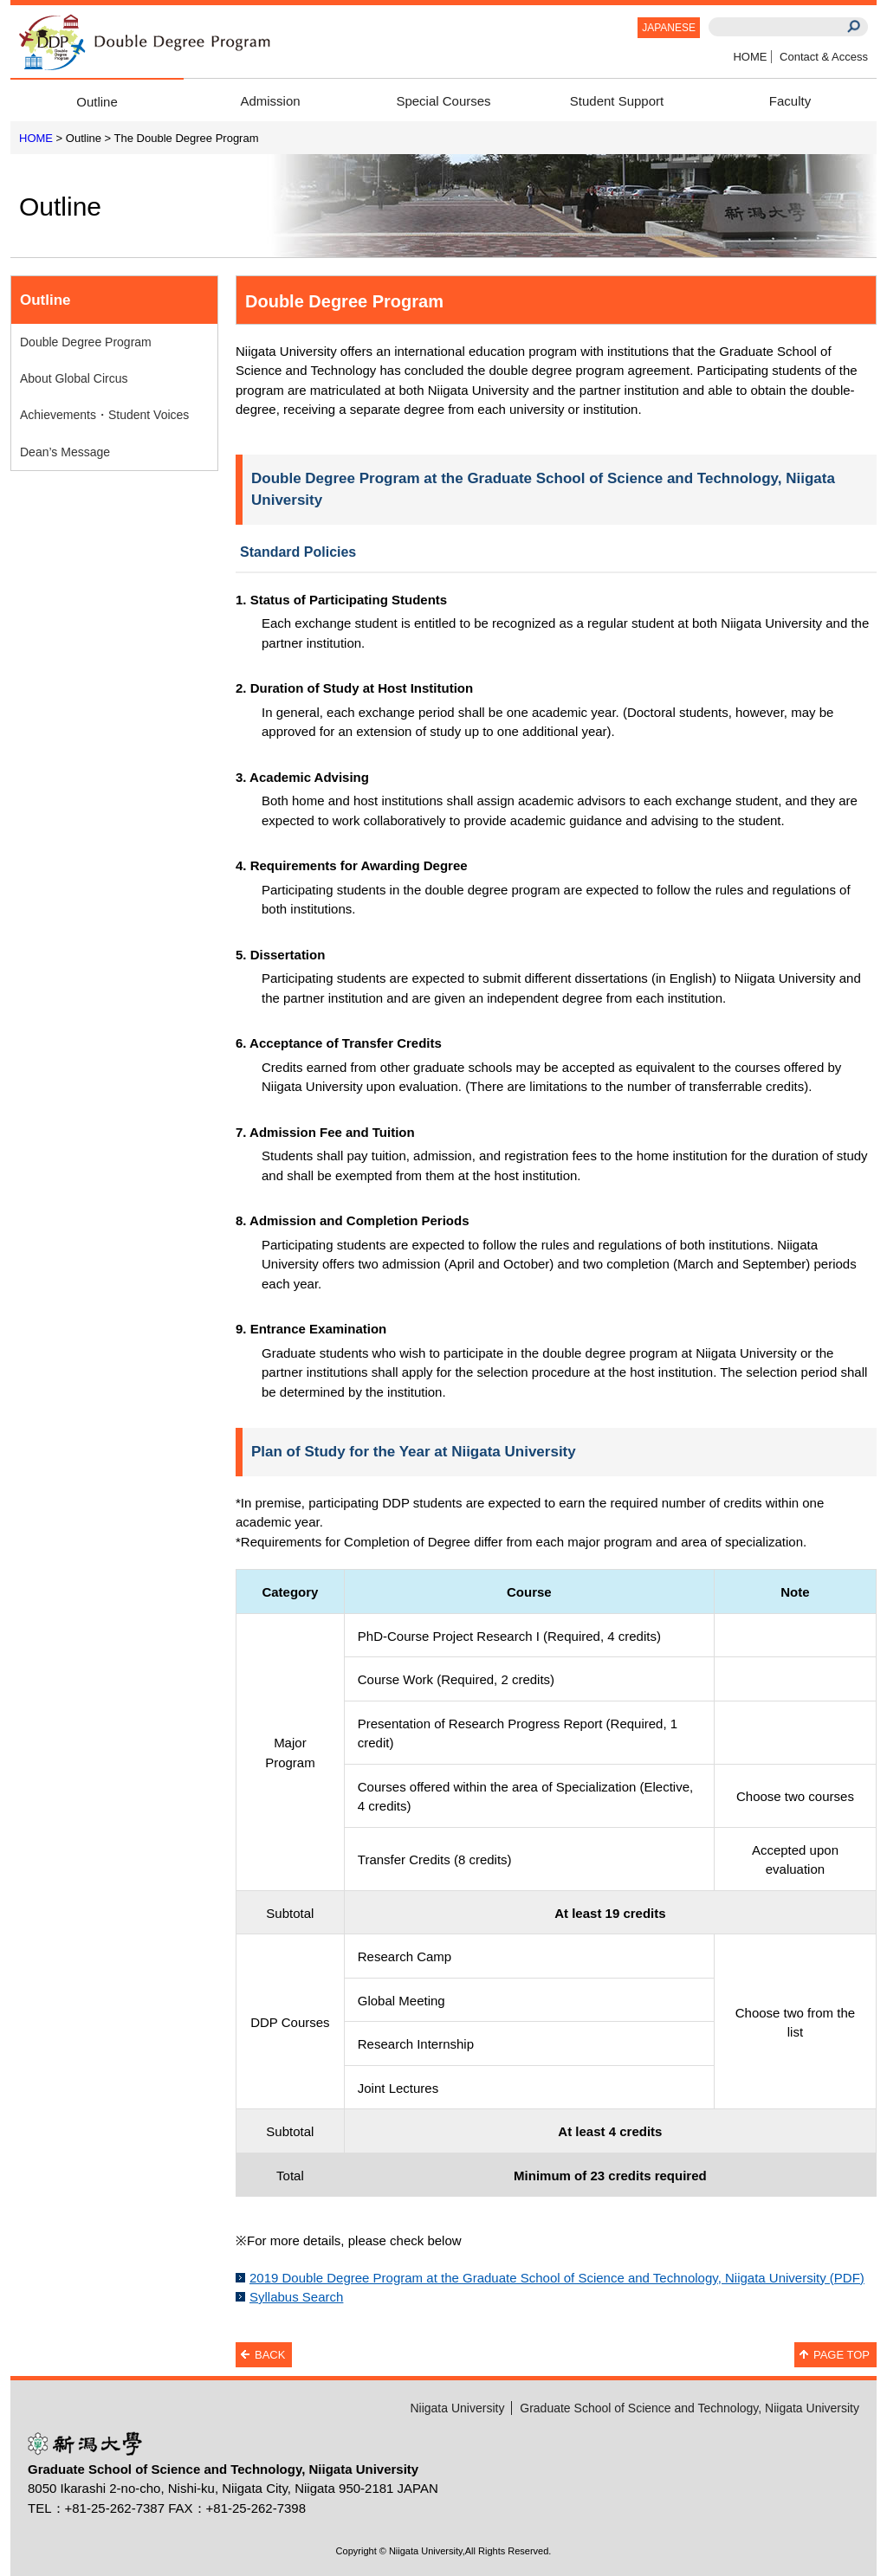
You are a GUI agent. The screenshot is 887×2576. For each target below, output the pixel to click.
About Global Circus (74, 378)
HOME (750, 56)
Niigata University (457, 2408)
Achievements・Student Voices (104, 415)
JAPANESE (669, 28)
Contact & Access (824, 56)
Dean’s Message (65, 452)
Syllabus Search (296, 2296)
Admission (270, 101)
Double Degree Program (86, 342)
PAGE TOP (841, 2354)
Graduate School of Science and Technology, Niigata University (689, 2408)
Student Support (617, 101)
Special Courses (443, 101)
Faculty (790, 101)
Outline (97, 101)
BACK (270, 2354)
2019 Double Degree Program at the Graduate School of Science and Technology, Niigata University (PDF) (556, 2277)
